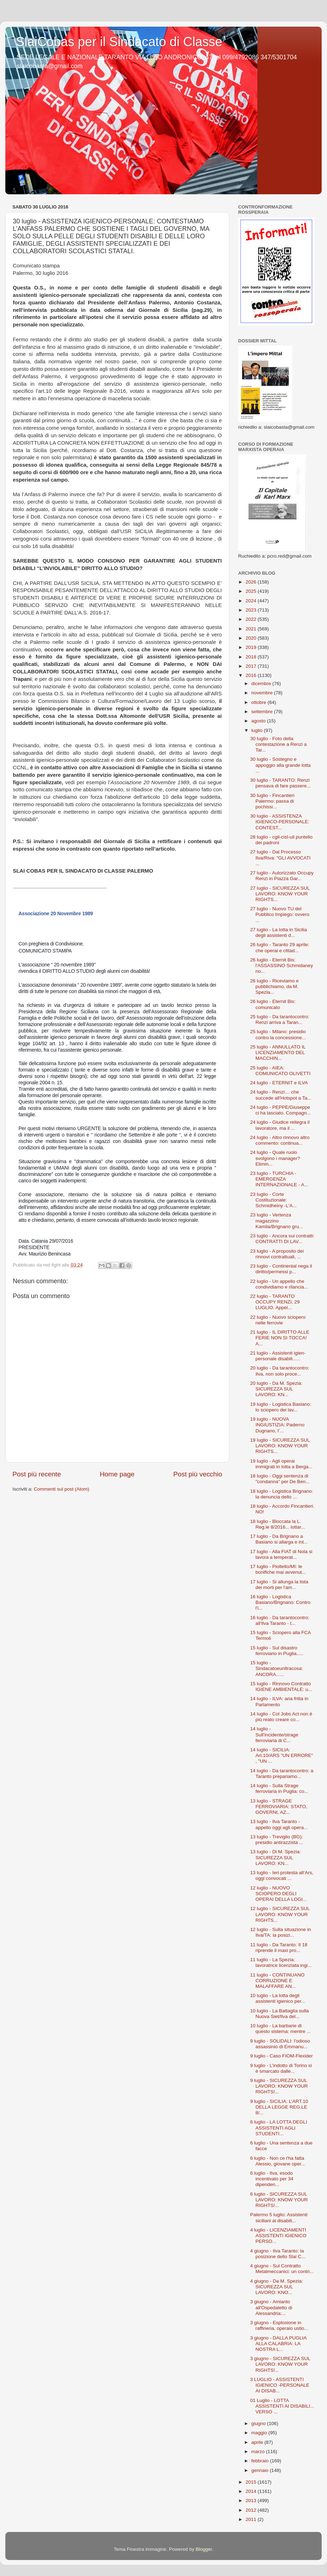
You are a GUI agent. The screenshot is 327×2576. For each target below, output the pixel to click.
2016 (252, 675)
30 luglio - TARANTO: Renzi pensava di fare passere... (280, 782)
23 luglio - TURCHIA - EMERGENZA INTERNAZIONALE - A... (279, 1179)
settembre (262, 711)
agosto (259, 720)
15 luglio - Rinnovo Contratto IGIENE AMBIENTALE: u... (281, 1686)
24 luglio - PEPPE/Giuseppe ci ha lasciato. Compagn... (280, 1110)
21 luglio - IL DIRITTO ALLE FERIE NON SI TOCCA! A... (280, 1337)
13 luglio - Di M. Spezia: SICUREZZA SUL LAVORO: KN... (275, 1857)
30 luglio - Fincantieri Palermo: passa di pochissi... (272, 801)
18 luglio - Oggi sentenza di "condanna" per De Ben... (280, 1478)
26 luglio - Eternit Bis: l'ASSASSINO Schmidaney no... (281, 965)
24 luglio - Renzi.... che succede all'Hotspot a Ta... (280, 1094)
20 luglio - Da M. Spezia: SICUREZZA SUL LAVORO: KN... (276, 1389)
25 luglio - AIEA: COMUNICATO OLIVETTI (280, 1070)
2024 (252, 600)
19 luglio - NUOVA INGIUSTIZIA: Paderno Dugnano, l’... (277, 1424)
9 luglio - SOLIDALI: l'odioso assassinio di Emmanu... (280, 2043)
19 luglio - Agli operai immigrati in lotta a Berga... (281, 1463)
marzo (258, 2451)
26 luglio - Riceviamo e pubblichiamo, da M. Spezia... (274, 986)
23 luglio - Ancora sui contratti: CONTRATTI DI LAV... (282, 1238)
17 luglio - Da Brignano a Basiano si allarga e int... (279, 1539)
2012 (252, 2510)
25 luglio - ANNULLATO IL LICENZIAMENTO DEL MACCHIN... (278, 1052)
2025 (252, 591)
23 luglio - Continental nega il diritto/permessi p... (281, 1268)
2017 (252, 666)
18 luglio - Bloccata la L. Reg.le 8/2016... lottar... (277, 1524)
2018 (252, 657)
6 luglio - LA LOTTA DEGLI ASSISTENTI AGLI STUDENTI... (278, 2127)
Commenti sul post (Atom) (61, 1489)
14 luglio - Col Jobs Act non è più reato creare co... (281, 1716)
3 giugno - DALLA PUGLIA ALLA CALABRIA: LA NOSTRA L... (278, 2343)
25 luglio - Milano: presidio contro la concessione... (278, 1034)
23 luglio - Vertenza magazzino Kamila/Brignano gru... (276, 1220)
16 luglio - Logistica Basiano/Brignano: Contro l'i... (280, 1602)
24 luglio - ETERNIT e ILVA (279, 1082)
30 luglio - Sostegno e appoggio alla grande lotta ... (280, 764)
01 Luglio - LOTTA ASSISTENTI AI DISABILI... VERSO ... (282, 2406)
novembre (262, 692)
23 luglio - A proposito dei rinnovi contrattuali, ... (277, 1253)
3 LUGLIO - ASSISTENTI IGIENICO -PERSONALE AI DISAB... (280, 2385)
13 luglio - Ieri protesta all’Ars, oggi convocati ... (281, 1875)
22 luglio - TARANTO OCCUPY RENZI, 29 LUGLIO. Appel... (275, 1302)
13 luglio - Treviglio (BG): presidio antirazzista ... (276, 1839)
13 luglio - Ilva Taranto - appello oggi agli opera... (279, 1824)
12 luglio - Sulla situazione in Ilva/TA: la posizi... (280, 1932)
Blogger (203, 2549)
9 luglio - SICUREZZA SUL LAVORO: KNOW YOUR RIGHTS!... (279, 2086)
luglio (257, 730)
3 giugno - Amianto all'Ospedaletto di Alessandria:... (271, 2307)
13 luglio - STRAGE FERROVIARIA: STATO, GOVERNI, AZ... (278, 1806)
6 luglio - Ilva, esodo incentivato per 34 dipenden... (272, 2178)
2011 (252, 2519)
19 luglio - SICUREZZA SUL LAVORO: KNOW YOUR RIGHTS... (280, 1445)
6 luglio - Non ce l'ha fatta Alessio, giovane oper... (277, 2160)
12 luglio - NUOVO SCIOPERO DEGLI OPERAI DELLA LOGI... (278, 1893)
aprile (257, 2442)
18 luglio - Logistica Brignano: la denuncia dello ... (281, 1493)
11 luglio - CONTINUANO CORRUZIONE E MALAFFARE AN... (277, 1980)
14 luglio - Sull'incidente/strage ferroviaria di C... (274, 1734)
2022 (252, 619)
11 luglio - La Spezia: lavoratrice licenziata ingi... (281, 1962)
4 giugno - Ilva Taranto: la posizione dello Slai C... (277, 2253)
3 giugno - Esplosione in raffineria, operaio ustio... (279, 2325)
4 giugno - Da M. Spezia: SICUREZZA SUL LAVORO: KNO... (276, 2286)
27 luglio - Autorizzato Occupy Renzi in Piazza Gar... (282, 875)
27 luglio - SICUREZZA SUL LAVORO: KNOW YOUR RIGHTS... (280, 893)
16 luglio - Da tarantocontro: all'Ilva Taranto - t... (280, 1620)
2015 (252, 2482)
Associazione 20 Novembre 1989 (55, 913)
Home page (117, 1474)
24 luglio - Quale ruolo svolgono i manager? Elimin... (275, 1158)
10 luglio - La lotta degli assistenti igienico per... (277, 1998)
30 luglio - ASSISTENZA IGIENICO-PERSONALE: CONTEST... (280, 821)
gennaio (260, 2470)
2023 (252, 610)
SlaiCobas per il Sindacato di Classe (119, 41)
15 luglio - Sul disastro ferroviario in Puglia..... (276, 1650)
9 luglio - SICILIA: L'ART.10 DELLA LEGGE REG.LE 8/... (279, 2107)
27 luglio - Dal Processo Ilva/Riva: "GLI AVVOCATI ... (280, 857)
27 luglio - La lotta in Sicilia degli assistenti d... (278, 932)
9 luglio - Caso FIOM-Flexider (281, 2056)
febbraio (260, 2460)
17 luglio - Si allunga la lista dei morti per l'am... (279, 1584)
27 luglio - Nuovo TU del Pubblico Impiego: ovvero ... (280, 914)
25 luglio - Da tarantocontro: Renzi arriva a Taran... (280, 1019)
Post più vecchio (197, 1474)
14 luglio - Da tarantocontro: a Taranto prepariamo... (281, 1773)
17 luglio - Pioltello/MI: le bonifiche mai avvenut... (278, 1569)
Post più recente (36, 1474)
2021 (252, 628)
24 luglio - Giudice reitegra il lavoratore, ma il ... (280, 1124)
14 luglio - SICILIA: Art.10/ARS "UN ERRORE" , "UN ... (281, 1755)
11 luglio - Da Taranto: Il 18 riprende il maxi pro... (278, 1947)
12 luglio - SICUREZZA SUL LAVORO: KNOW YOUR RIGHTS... (280, 1914)
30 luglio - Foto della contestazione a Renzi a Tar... (278, 744)
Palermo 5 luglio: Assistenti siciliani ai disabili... (278, 2217)
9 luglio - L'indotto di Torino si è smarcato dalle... (281, 2068)
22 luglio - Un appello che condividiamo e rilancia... (279, 1284)
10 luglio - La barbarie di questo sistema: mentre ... (280, 2028)
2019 (252, 647)
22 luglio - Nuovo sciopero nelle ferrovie (278, 1319)
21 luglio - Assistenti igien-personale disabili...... (278, 1355)
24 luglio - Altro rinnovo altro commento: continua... (280, 1140)
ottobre (259, 702)
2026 (252, 582)
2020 (252, 638)
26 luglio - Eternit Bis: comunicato (273, 1004)
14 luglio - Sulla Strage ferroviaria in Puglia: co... (279, 1788)
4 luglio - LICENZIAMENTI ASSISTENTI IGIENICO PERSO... (278, 2235)
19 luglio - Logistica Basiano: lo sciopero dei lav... (280, 1406)
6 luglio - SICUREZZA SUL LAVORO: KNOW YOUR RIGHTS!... (279, 2199)
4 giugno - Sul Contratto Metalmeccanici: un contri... (282, 2268)
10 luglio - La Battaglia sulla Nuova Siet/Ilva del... (279, 2013)
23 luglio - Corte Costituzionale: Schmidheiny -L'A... (273, 1200)
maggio (259, 2432)
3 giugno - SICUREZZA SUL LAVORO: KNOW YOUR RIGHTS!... (280, 2364)
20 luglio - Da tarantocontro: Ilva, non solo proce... (280, 1370)
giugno (259, 2423)
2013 (252, 2500)
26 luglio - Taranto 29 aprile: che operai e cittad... (279, 947)
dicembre (261, 683)
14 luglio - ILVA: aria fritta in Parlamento (279, 1701)
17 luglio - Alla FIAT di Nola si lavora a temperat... (281, 1554)
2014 (252, 2491)
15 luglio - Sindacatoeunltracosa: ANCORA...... (276, 1668)
